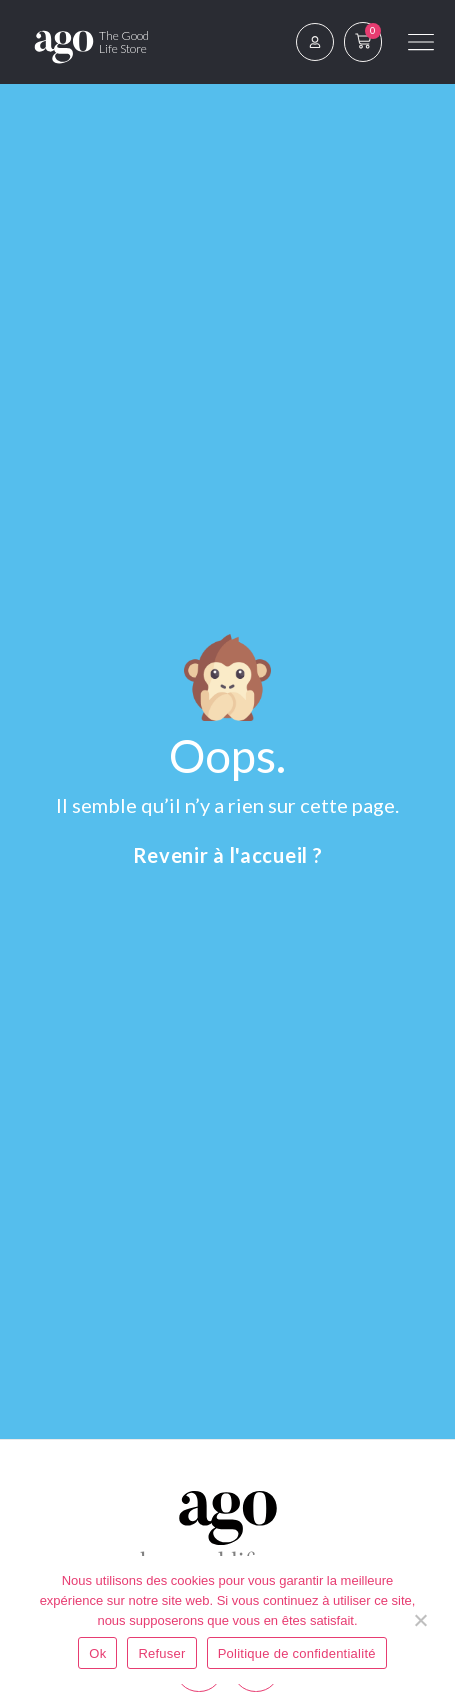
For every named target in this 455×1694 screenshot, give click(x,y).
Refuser (161, 1653)
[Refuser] (420, 1620)
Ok (97, 1653)
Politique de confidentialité (297, 1653)
